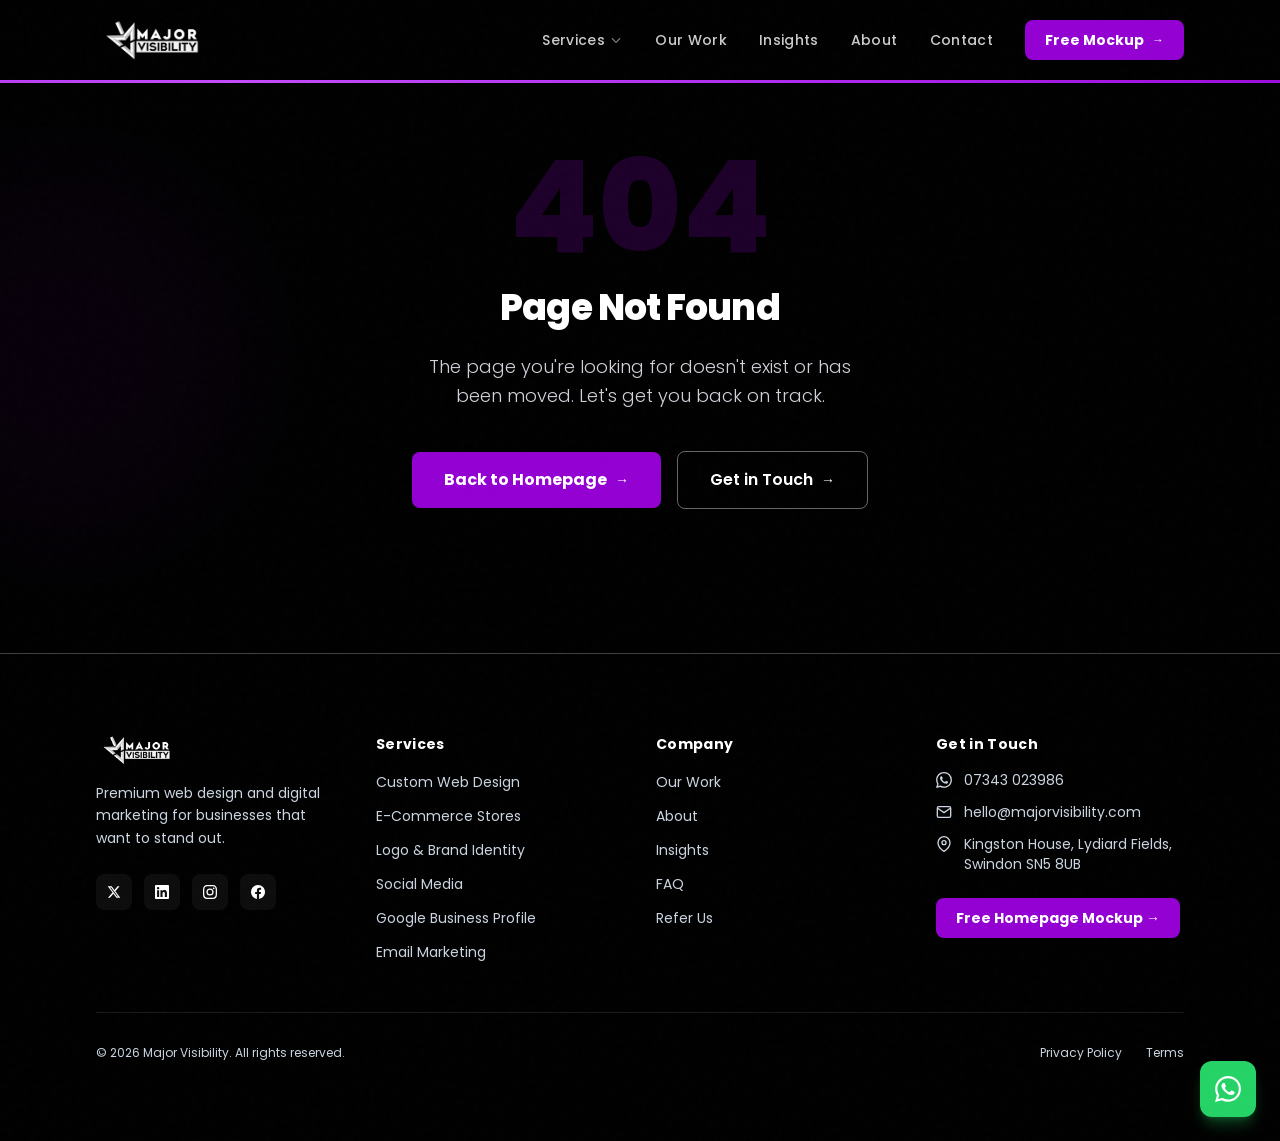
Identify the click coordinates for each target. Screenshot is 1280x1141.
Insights (789, 40)
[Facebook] (258, 892)
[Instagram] (210, 892)
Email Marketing (431, 952)
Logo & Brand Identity (450, 850)
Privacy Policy (1081, 1053)
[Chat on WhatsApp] (1228, 1089)
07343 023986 (1000, 780)
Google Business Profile (456, 918)
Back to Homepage (536, 479)
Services (582, 40)
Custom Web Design (448, 782)
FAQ (670, 884)
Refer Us (684, 918)
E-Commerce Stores (448, 816)
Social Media (419, 884)
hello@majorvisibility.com (1038, 812)
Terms (1165, 1053)
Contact (961, 40)
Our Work (691, 40)
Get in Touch (772, 479)
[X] (114, 892)
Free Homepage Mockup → (1058, 918)
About (874, 40)
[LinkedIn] (162, 892)
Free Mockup (1104, 40)
